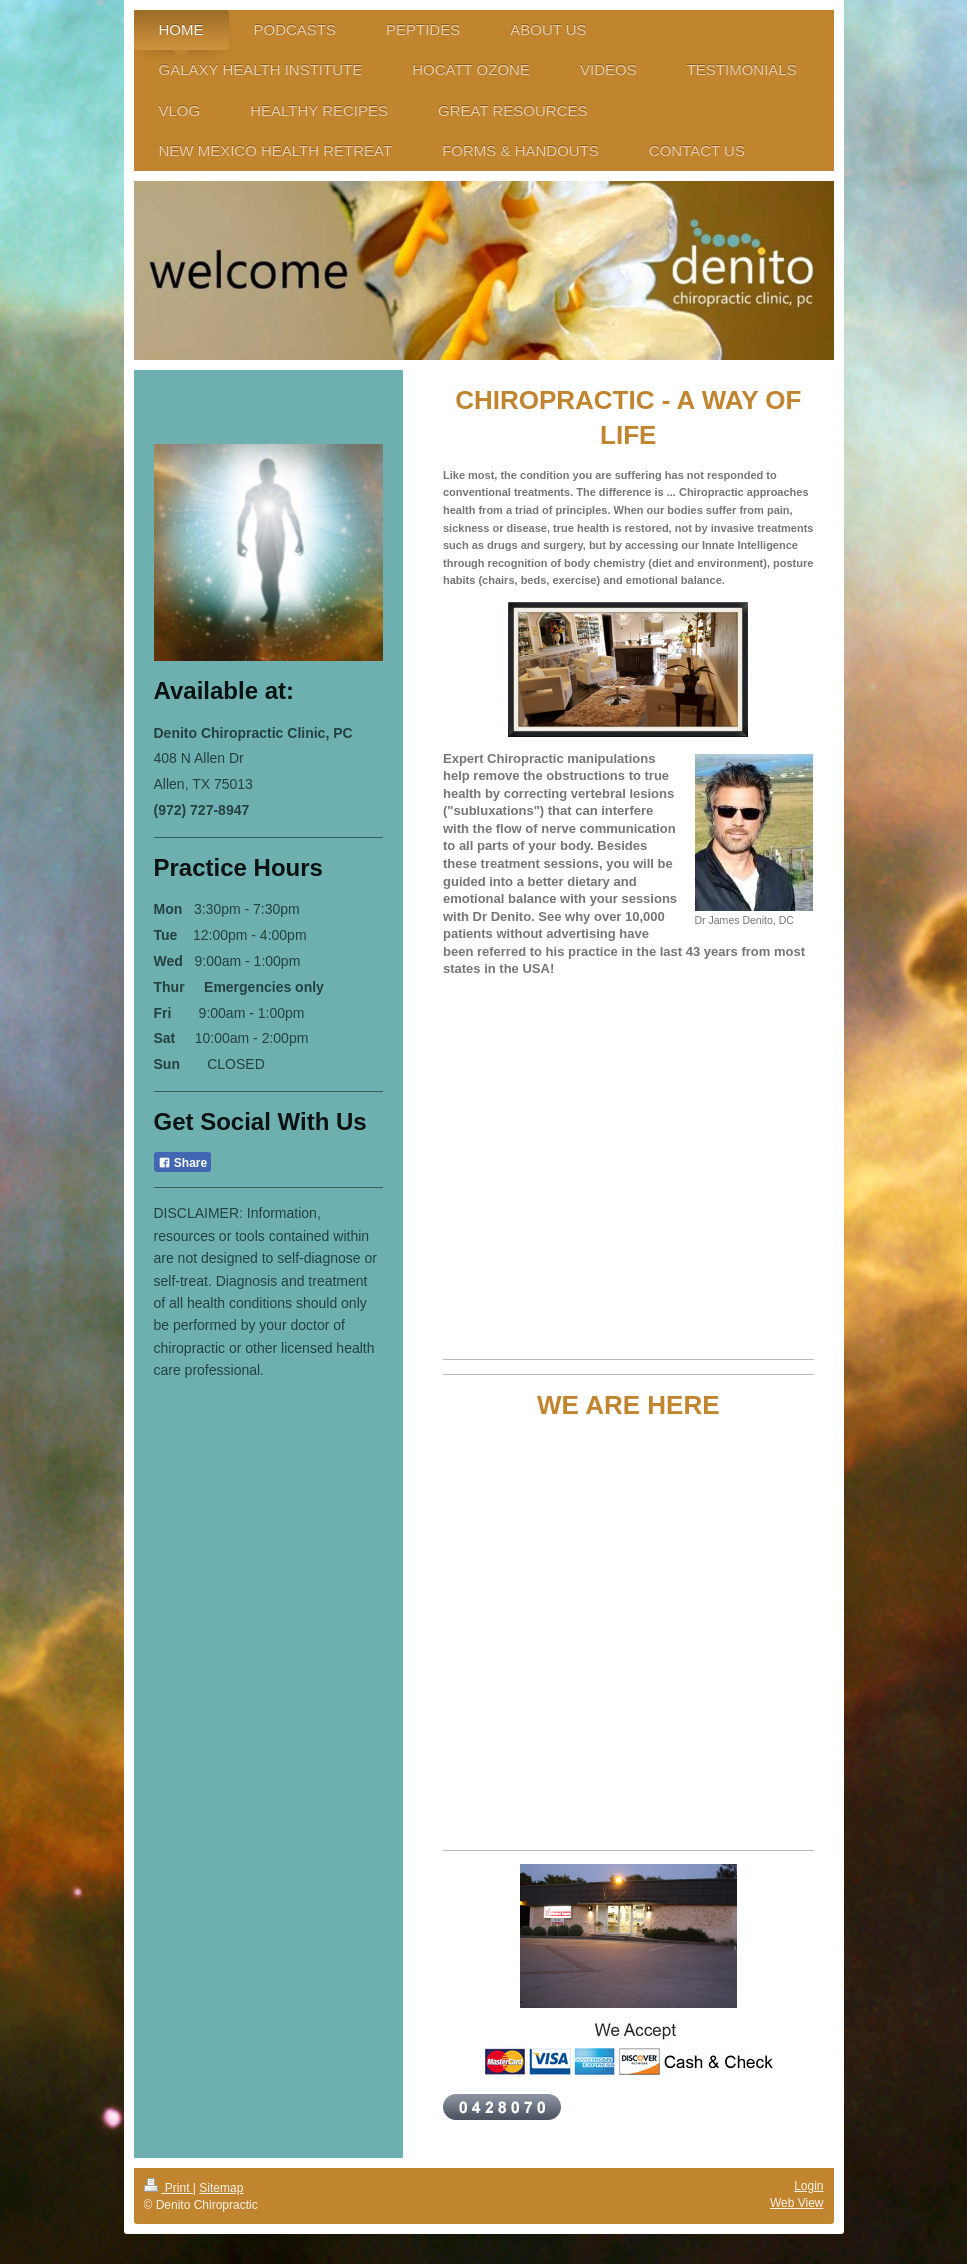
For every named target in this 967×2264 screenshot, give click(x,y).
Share (183, 1163)
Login (808, 2186)
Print (168, 2188)
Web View (797, 2203)
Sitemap (221, 2188)
